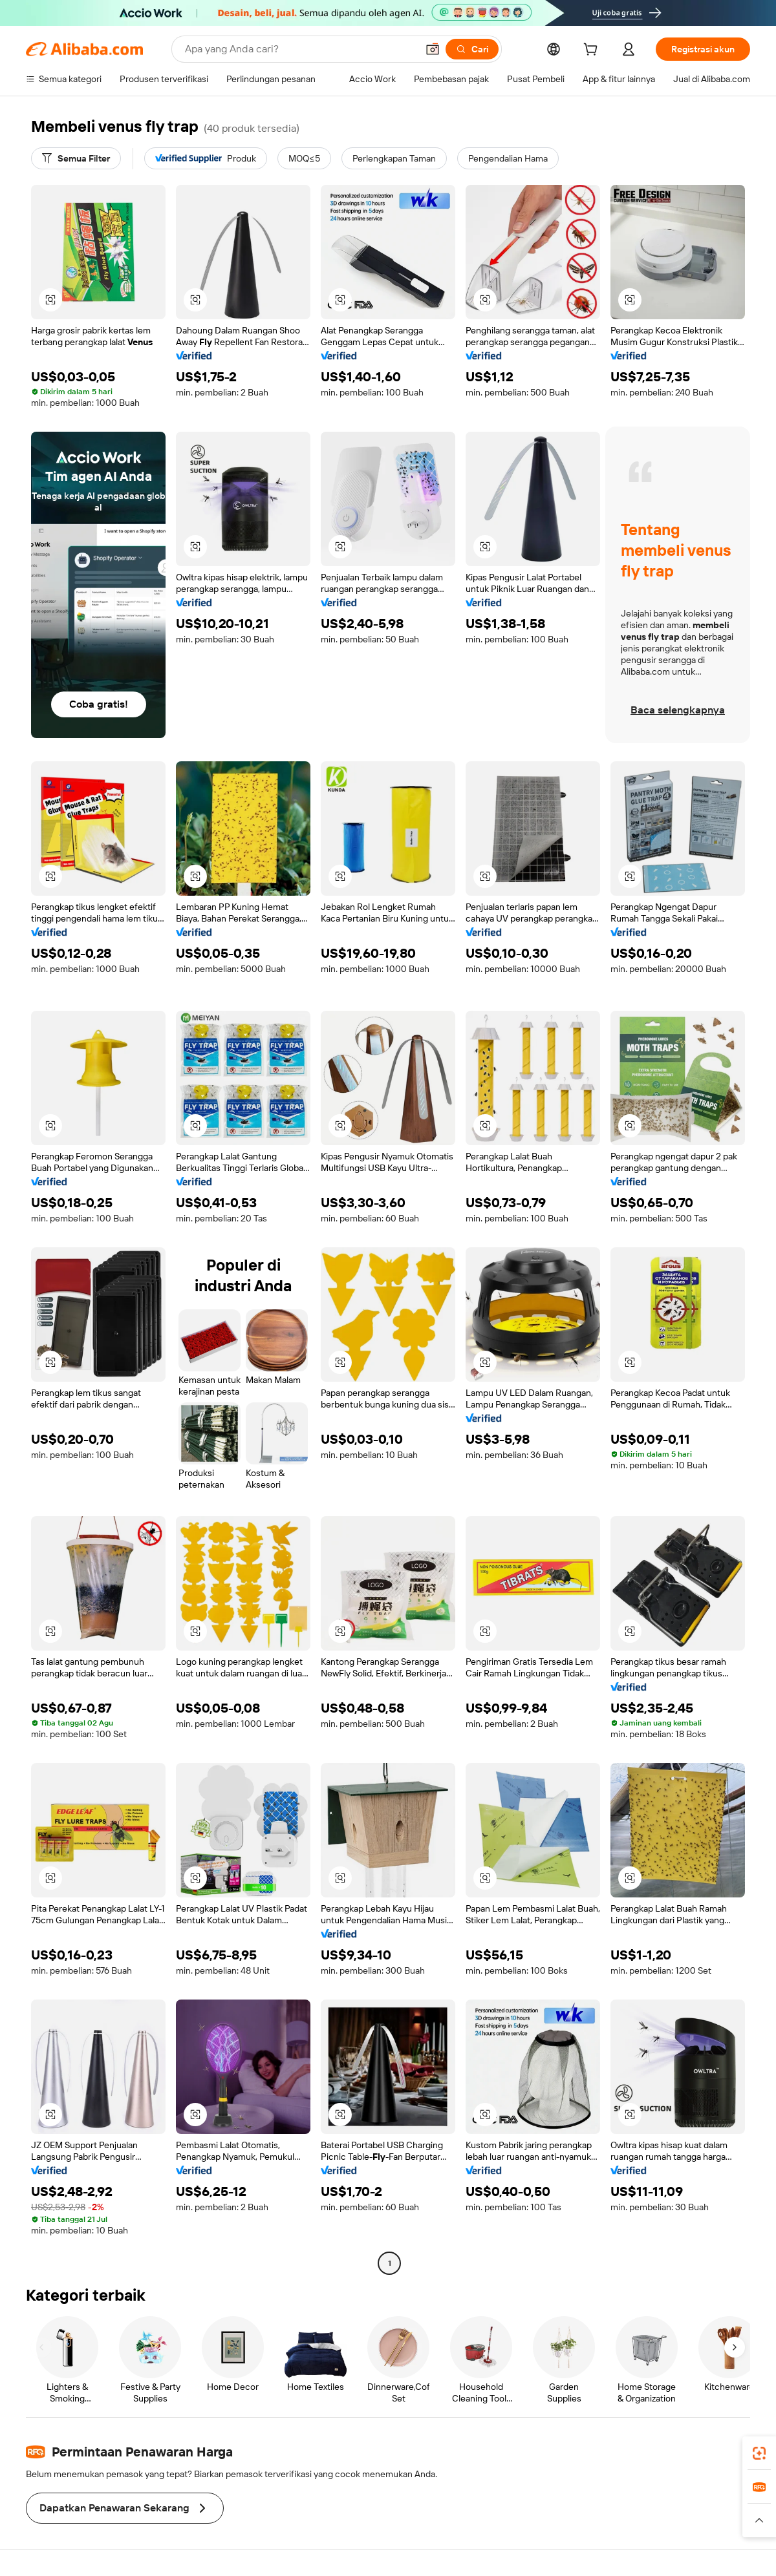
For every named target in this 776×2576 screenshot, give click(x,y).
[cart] (593, 51)
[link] (759, 2453)
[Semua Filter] (76, 158)
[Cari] (472, 49)
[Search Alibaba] (300, 49)
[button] (432, 49)
